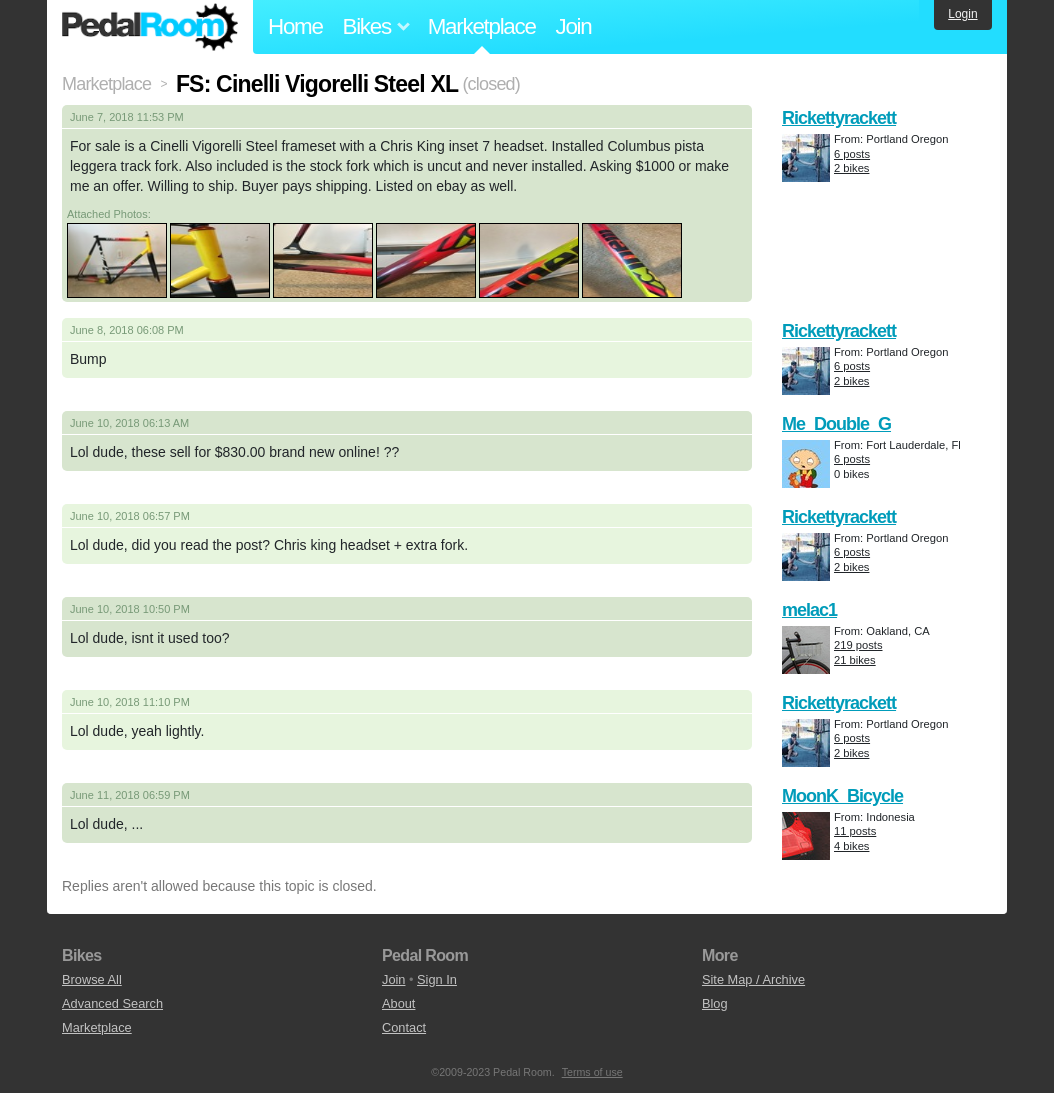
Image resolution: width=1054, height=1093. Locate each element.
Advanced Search (112, 1003)
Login (962, 14)
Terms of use (592, 1072)
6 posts (852, 154)
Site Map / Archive (753, 979)
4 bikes (851, 846)
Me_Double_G (836, 424)
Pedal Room (150, 27)
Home (295, 26)
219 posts (858, 645)
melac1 (809, 610)
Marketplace (482, 26)
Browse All (92, 979)
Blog (715, 1003)
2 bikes (851, 168)
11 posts (855, 831)
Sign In (437, 979)
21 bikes (855, 660)
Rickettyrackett (839, 118)
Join (574, 26)
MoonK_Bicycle (842, 796)
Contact (404, 1027)
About (398, 1003)
